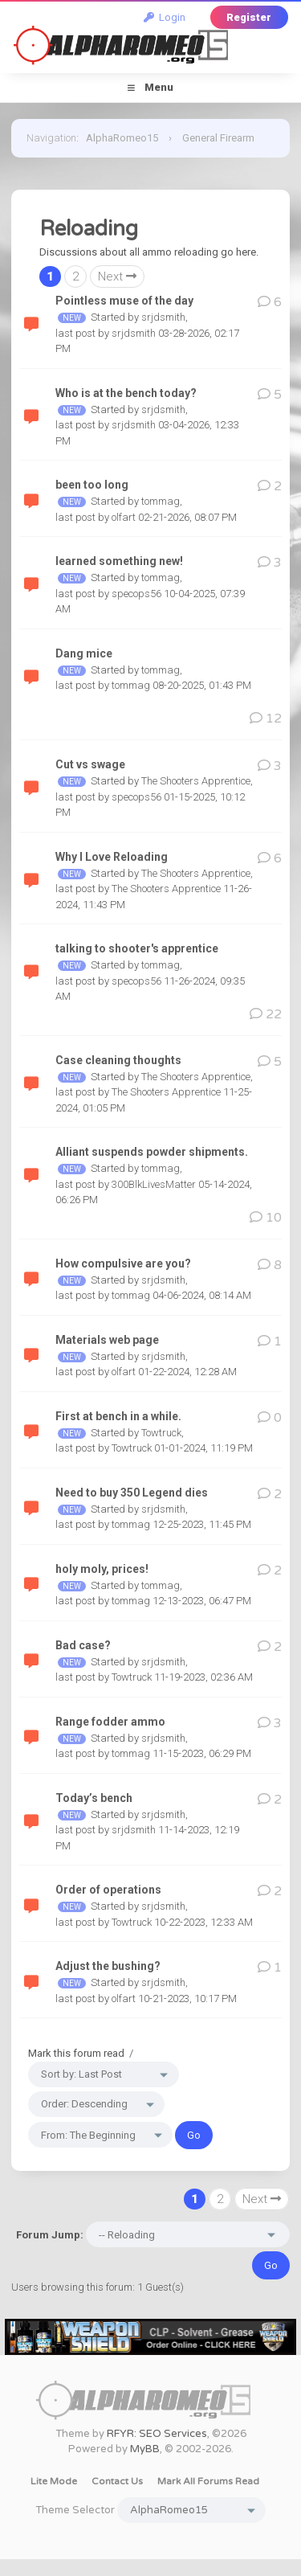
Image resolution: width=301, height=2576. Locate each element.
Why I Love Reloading (111, 856)
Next (117, 276)
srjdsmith (163, 317)
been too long (91, 484)
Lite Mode (54, 2481)
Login (164, 17)
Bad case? (83, 1645)
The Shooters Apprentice (195, 781)
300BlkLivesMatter (154, 1184)
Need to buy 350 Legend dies (131, 1492)
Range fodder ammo (110, 1721)
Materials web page (107, 1339)
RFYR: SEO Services (157, 2433)
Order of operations (108, 1889)
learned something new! (119, 561)
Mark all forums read (208, 2481)
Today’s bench (93, 1798)
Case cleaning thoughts (118, 1060)
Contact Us (117, 2481)
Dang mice (83, 653)
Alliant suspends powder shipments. (151, 1151)
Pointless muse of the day (124, 300)
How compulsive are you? (123, 1263)
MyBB (145, 2449)
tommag (160, 501)
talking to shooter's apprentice (136, 948)
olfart (124, 517)
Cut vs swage (90, 764)
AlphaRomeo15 (122, 138)
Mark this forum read (76, 2053)
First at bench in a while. (118, 1416)
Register (248, 17)
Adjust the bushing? (108, 1966)
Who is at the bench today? (126, 393)
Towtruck (161, 1433)
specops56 (136, 594)
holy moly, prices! (101, 1568)
